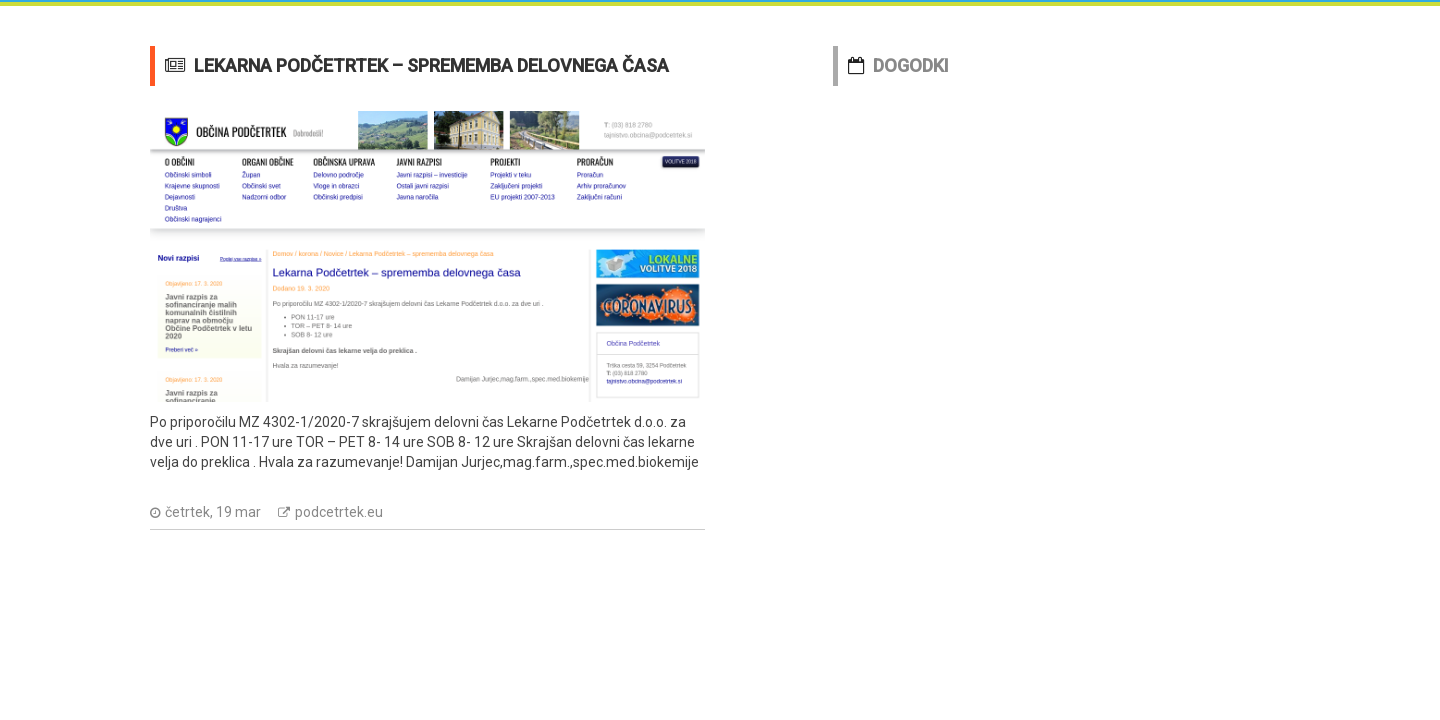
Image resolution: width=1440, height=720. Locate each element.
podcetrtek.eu (339, 512)
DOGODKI (911, 65)
